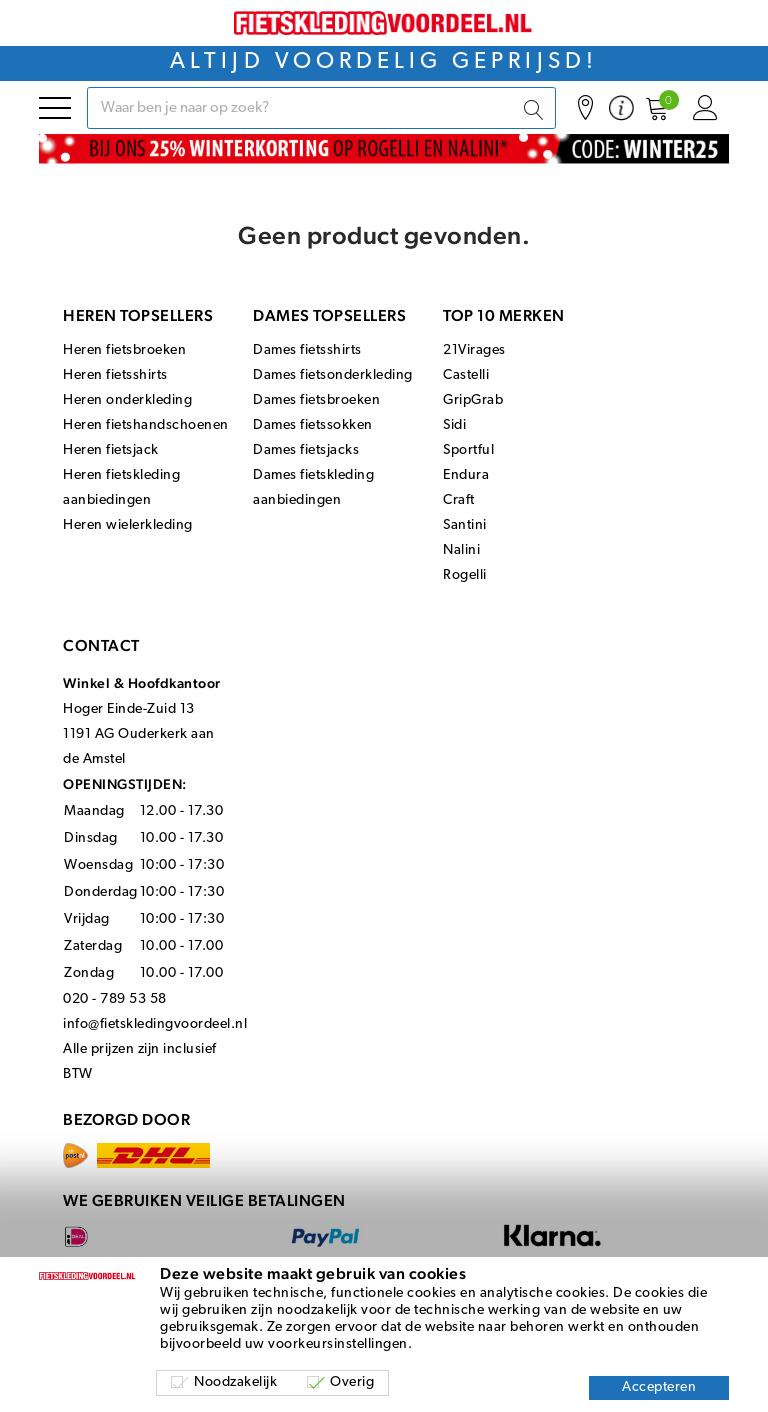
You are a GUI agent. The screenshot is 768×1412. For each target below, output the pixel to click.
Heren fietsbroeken (124, 350)
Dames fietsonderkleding (333, 375)
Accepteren (659, 1387)
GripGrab (473, 400)
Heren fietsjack (111, 450)
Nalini (461, 550)
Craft (459, 500)
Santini (465, 525)
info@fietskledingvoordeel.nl (155, 1024)
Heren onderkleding (127, 400)
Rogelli (465, 575)
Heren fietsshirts (115, 375)
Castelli (466, 375)
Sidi (454, 425)
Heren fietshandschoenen (146, 425)
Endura (466, 475)
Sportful (468, 450)
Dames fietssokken (313, 425)
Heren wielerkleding (128, 525)
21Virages (474, 350)
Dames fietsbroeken (316, 400)
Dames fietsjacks (306, 450)
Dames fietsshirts (307, 350)
